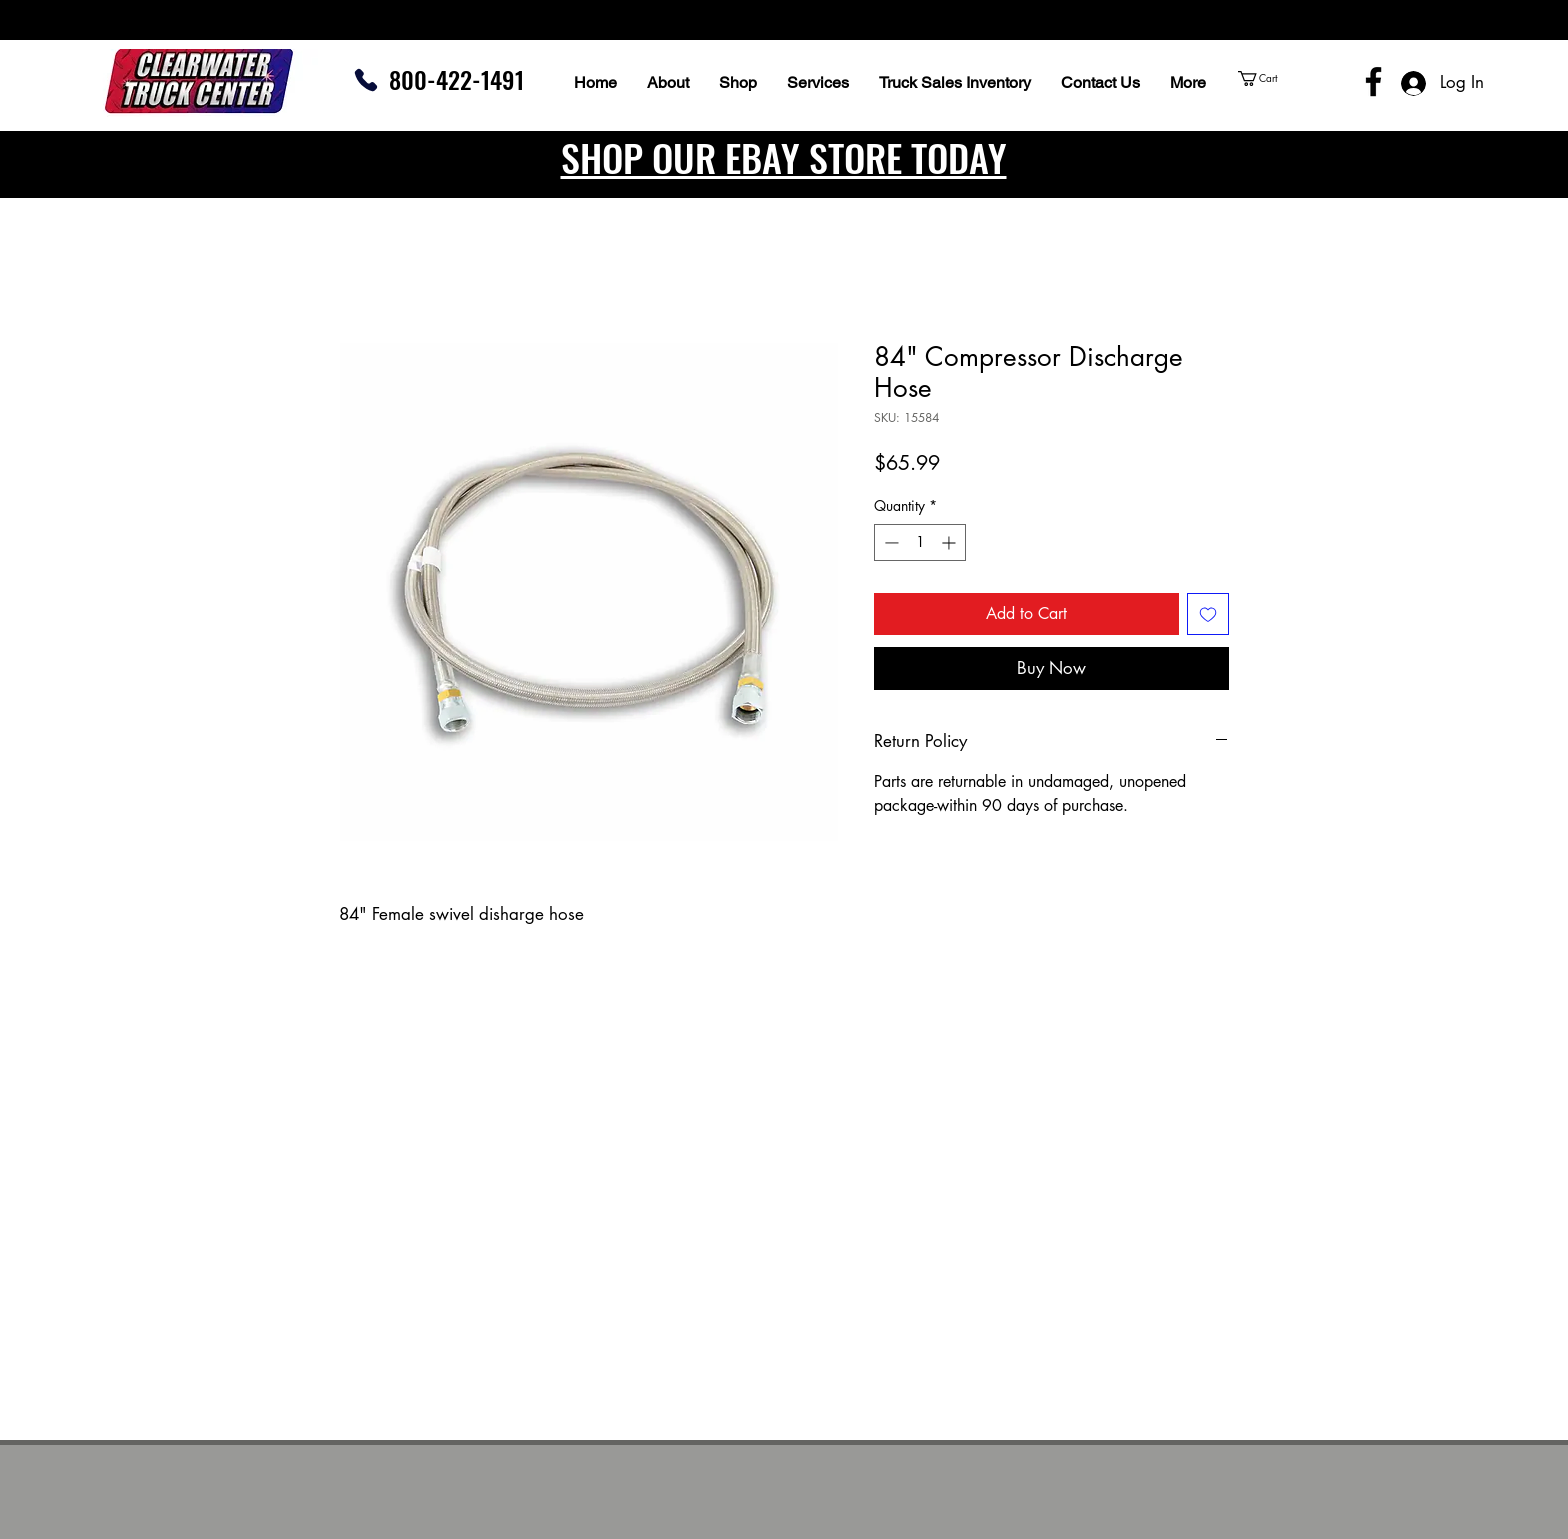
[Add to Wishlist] (1208, 614)
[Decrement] (889, 542)
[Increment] (950, 542)
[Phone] (366, 80)
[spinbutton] (920, 542)
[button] (1295, 78)
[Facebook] (1373, 81)
